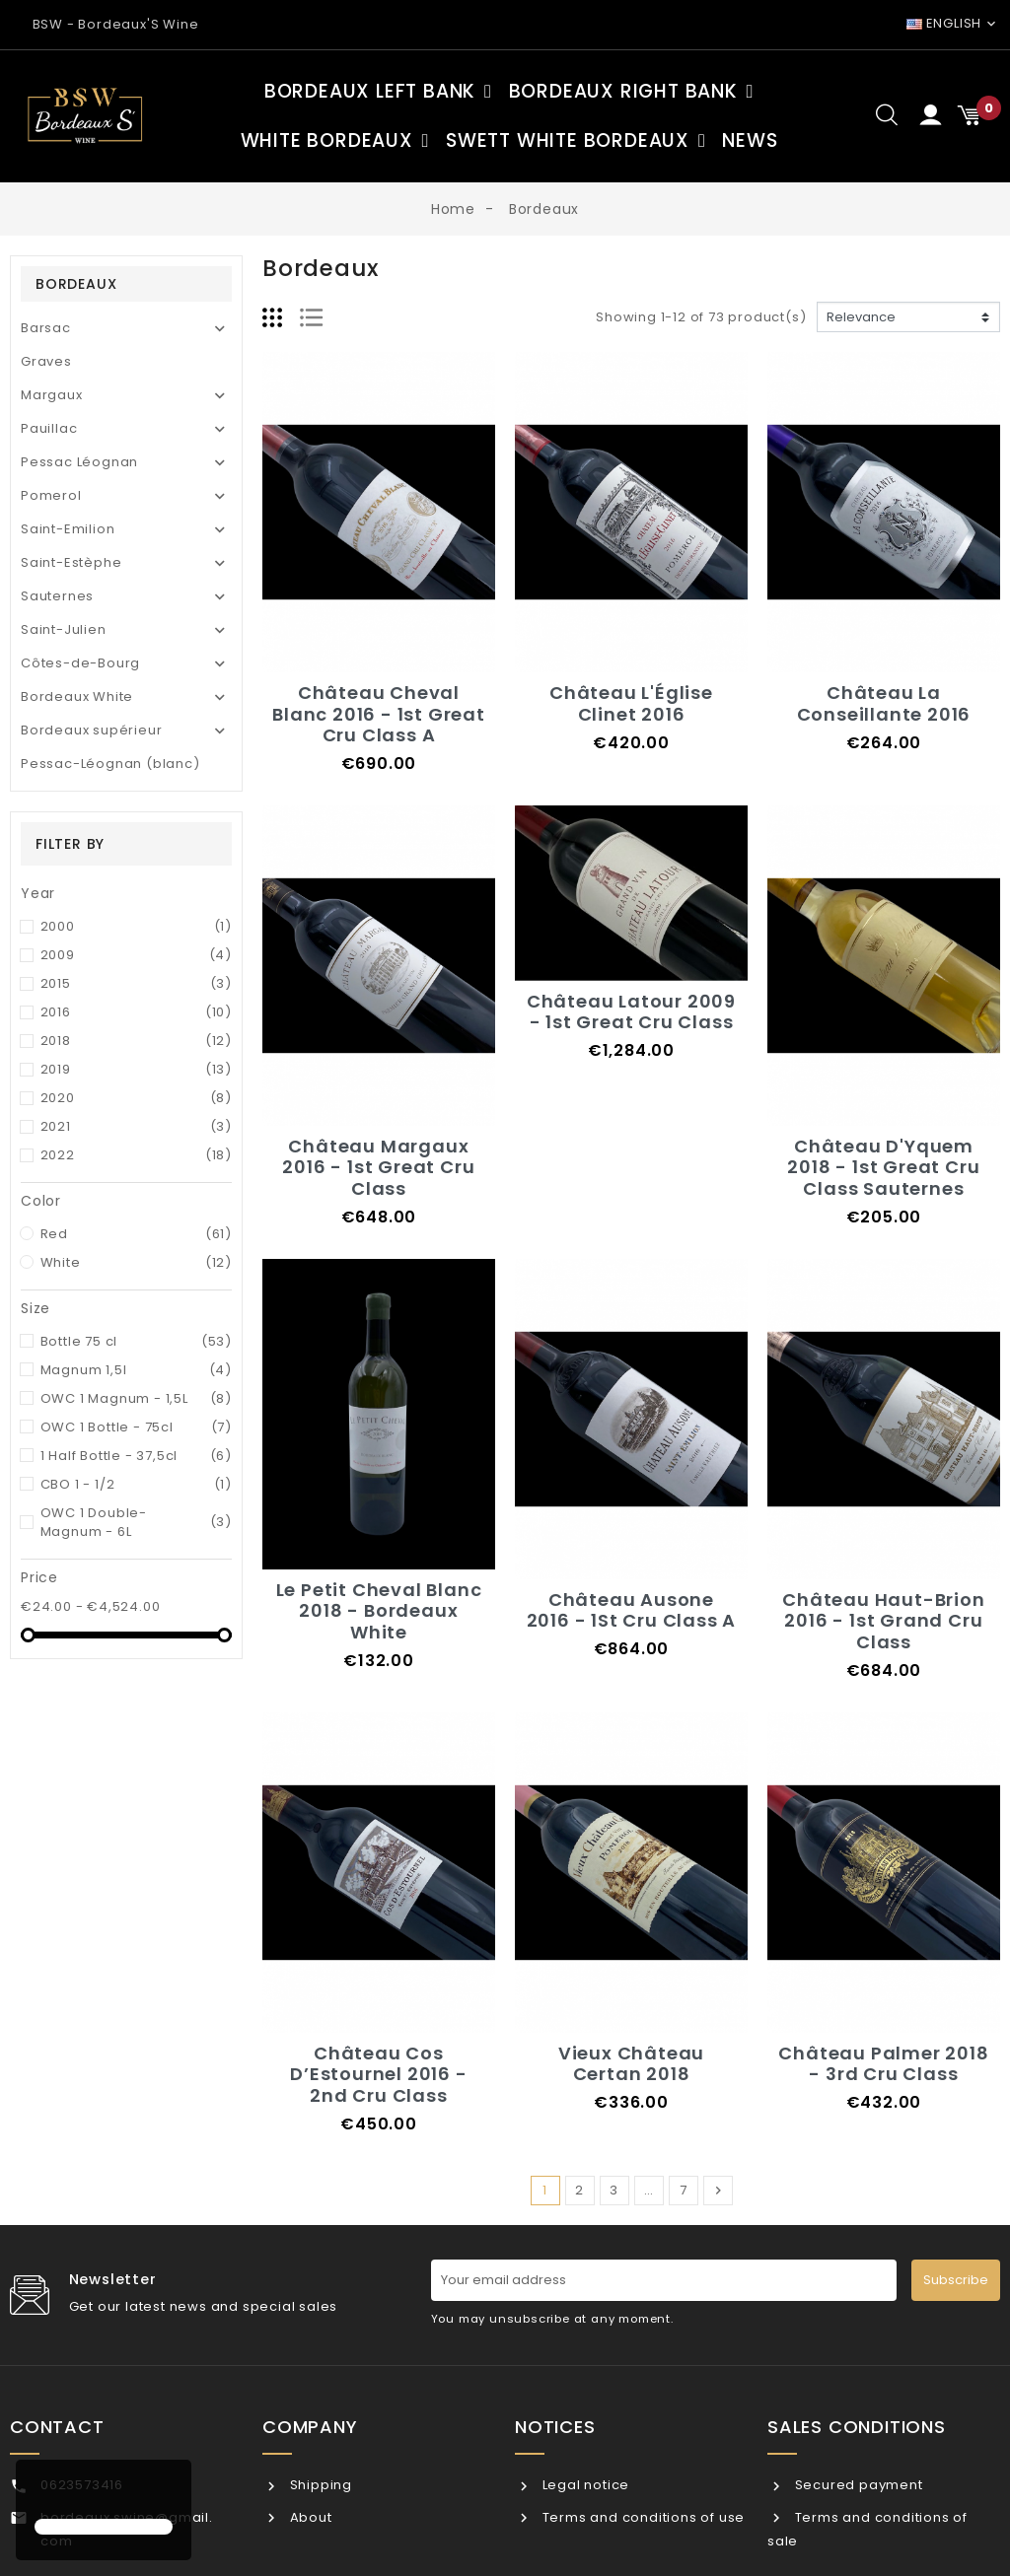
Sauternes (57, 596)
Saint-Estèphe (71, 562)
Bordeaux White (77, 696)
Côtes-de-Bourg (80, 663)
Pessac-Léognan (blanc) (110, 763)
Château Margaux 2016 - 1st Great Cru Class (378, 1167)
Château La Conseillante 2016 (884, 703)
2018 (136, 1040)
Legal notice (584, 2484)
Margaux (52, 394)
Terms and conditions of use (642, 2517)
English (943, 23)
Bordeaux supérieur (91, 730)
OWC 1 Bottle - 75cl (136, 1427)
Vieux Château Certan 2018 (631, 2064)
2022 (136, 1155)
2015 (136, 983)
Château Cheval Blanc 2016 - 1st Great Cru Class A (378, 713)
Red (136, 1233)
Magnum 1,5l (136, 1369)
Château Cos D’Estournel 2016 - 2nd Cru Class (378, 2074)
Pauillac (49, 428)
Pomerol (51, 495)
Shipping (319, 2484)
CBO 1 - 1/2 (136, 1484)
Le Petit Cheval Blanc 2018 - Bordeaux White (379, 1610)
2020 (136, 1097)
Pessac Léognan (79, 462)
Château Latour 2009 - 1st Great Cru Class (631, 1012)
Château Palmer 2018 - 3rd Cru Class (883, 2064)
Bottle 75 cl (136, 1341)
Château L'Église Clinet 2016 (631, 703)
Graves (46, 361)
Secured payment (857, 2484)
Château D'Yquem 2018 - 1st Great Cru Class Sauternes (883, 1167)
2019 (136, 1069)
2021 (136, 1126)
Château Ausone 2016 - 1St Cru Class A (632, 1610)
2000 (136, 926)
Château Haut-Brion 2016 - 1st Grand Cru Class (883, 1620)
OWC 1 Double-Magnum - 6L (136, 1522)
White (136, 1262)
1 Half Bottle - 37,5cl (136, 1455)
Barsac (46, 327)
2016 (136, 1012)
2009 (136, 954)
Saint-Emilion (67, 529)
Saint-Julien (64, 629)
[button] (37, 2491)
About (309, 2517)
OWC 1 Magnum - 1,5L (136, 1398)
